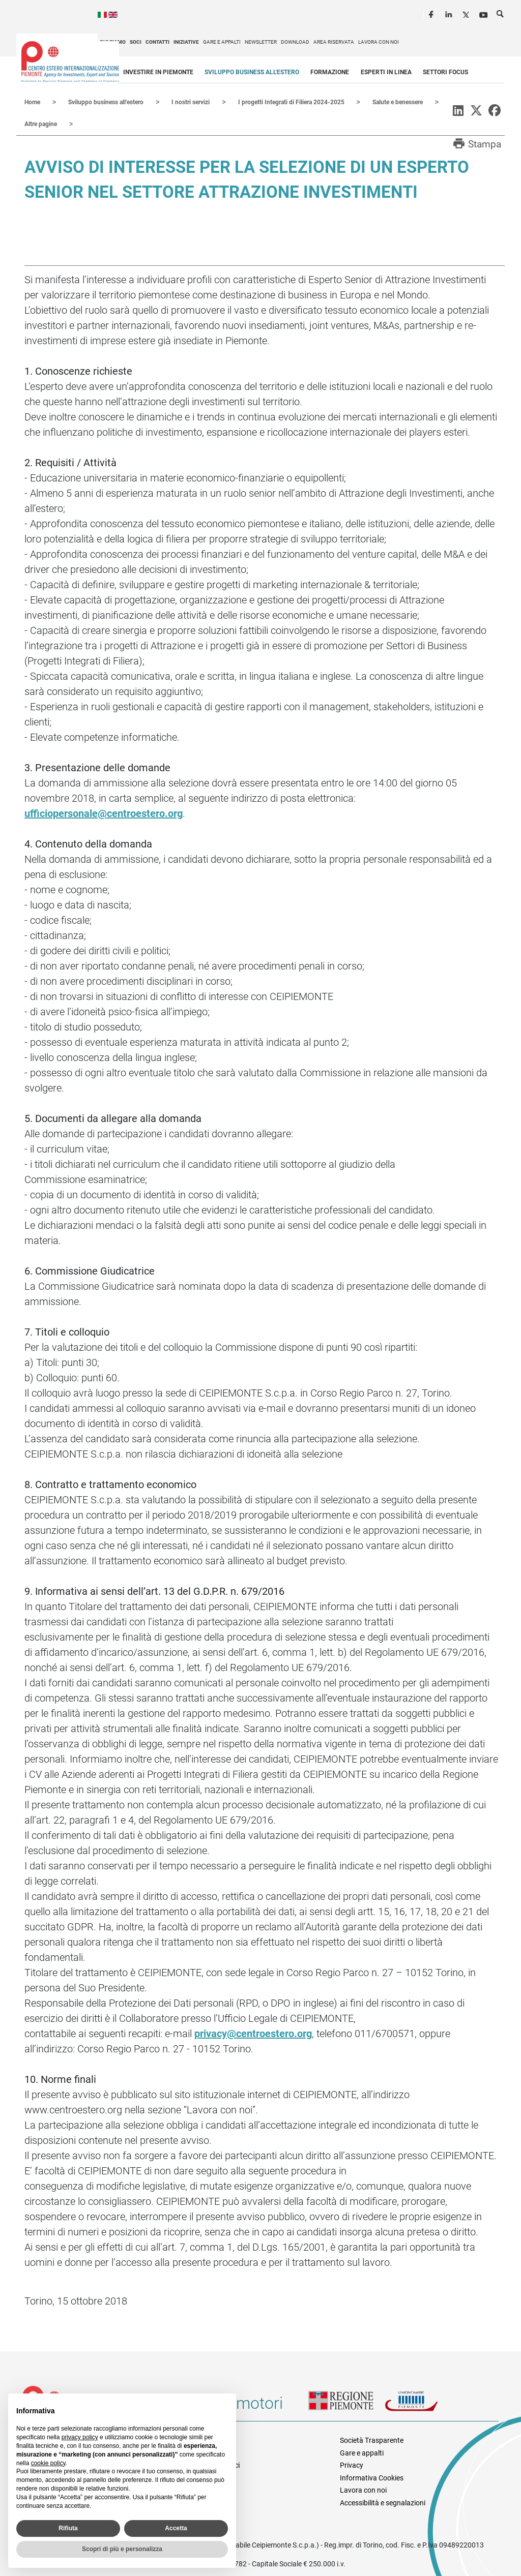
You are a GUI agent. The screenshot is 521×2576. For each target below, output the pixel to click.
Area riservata (333, 42)
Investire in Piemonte (158, 72)
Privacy (351, 2464)
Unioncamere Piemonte (423, 2406)
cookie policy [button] (48, 2463)
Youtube (484, 13)
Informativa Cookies (371, 2477)
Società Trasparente (371, 2439)
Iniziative (186, 42)
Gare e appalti (222, 42)
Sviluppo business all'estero (252, 72)
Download (295, 42)
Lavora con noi (378, 42)
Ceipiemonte (70, 61)
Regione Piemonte (346, 2406)
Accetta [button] (176, 2528)
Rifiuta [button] (68, 2528)
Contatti (157, 42)
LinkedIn (450, 13)
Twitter (467, 13)
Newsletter (261, 42)
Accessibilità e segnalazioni (382, 2502)
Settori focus (445, 72)
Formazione (329, 72)
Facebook (432, 13)
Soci (135, 42)
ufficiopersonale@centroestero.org (103, 812)
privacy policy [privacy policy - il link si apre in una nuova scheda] (80, 2437)
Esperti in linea (386, 72)
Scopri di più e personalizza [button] (122, 2549)
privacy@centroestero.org (253, 2032)
